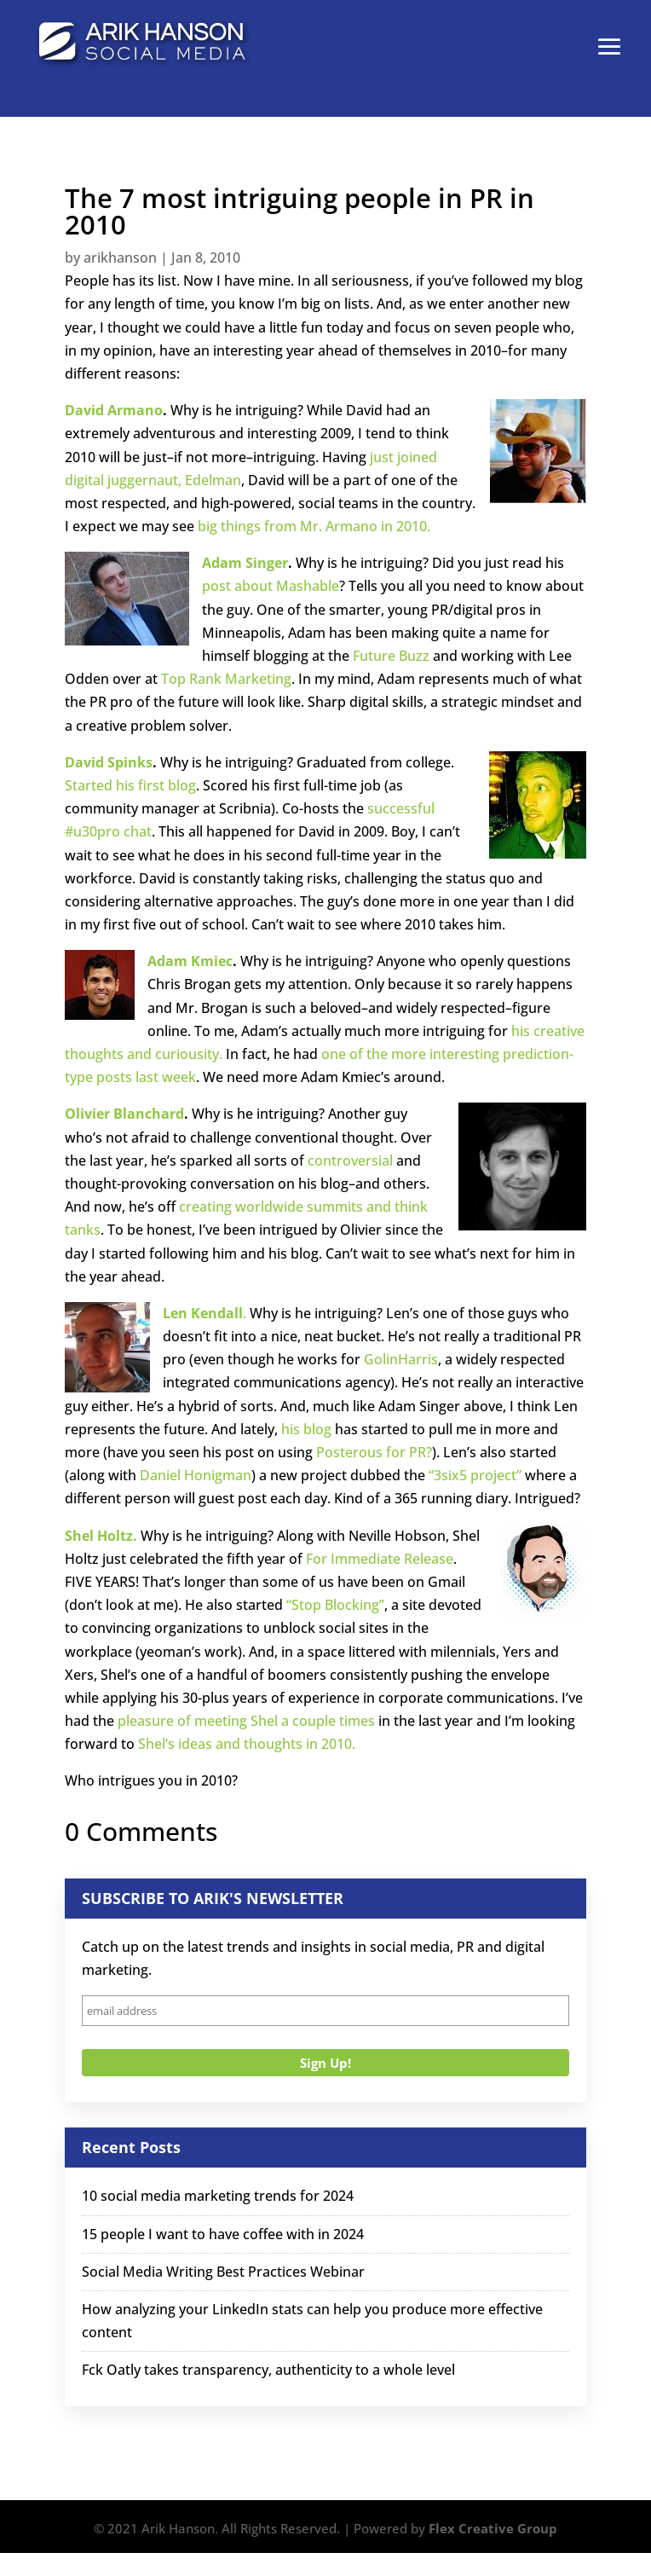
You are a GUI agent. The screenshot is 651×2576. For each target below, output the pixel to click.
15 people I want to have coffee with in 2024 (223, 2234)
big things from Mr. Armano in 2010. (314, 526)
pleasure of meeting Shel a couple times (246, 1720)
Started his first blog (130, 785)
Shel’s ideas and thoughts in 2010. (246, 1743)
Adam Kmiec (190, 961)
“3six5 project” (475, 1475)
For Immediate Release (379, 1558)
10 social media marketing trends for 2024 (218, 2195)
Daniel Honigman (195, 1475)
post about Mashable (270, 585)
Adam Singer (245, 562)
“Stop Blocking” (335, 1604)
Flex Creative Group (493, 2528)
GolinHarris (401, 1359)
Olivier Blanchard (124, 1113)
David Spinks (109, 762)
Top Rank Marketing (226, 678)
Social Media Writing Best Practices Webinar (223, 2271)
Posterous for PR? (374, 1452)
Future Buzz (393, 655)
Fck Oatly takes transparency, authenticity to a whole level (268, 2369)
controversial (350, 1160)
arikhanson (120, 257)
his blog (306, 1429)
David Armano (114, 410)
